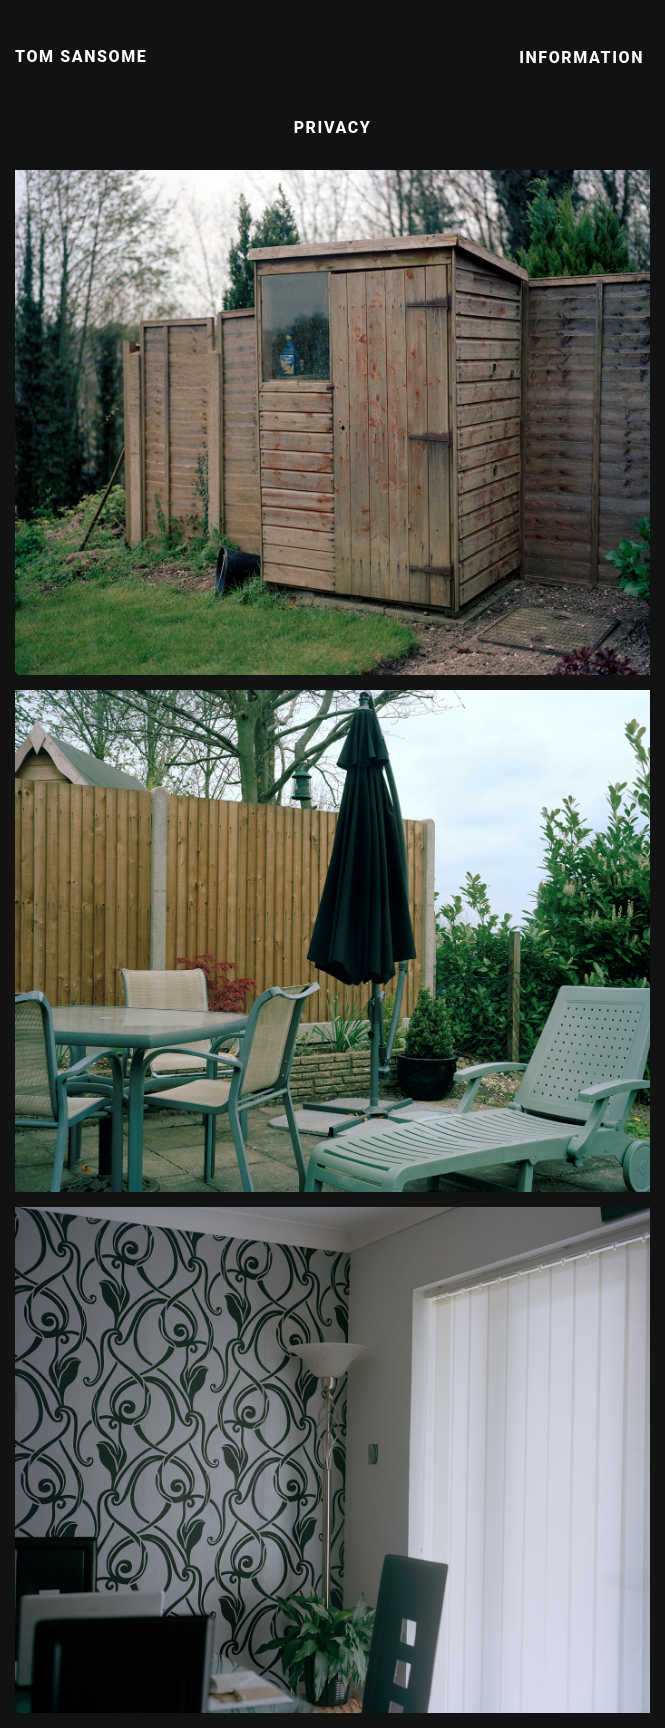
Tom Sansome (81, 56)
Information (581, 57)
